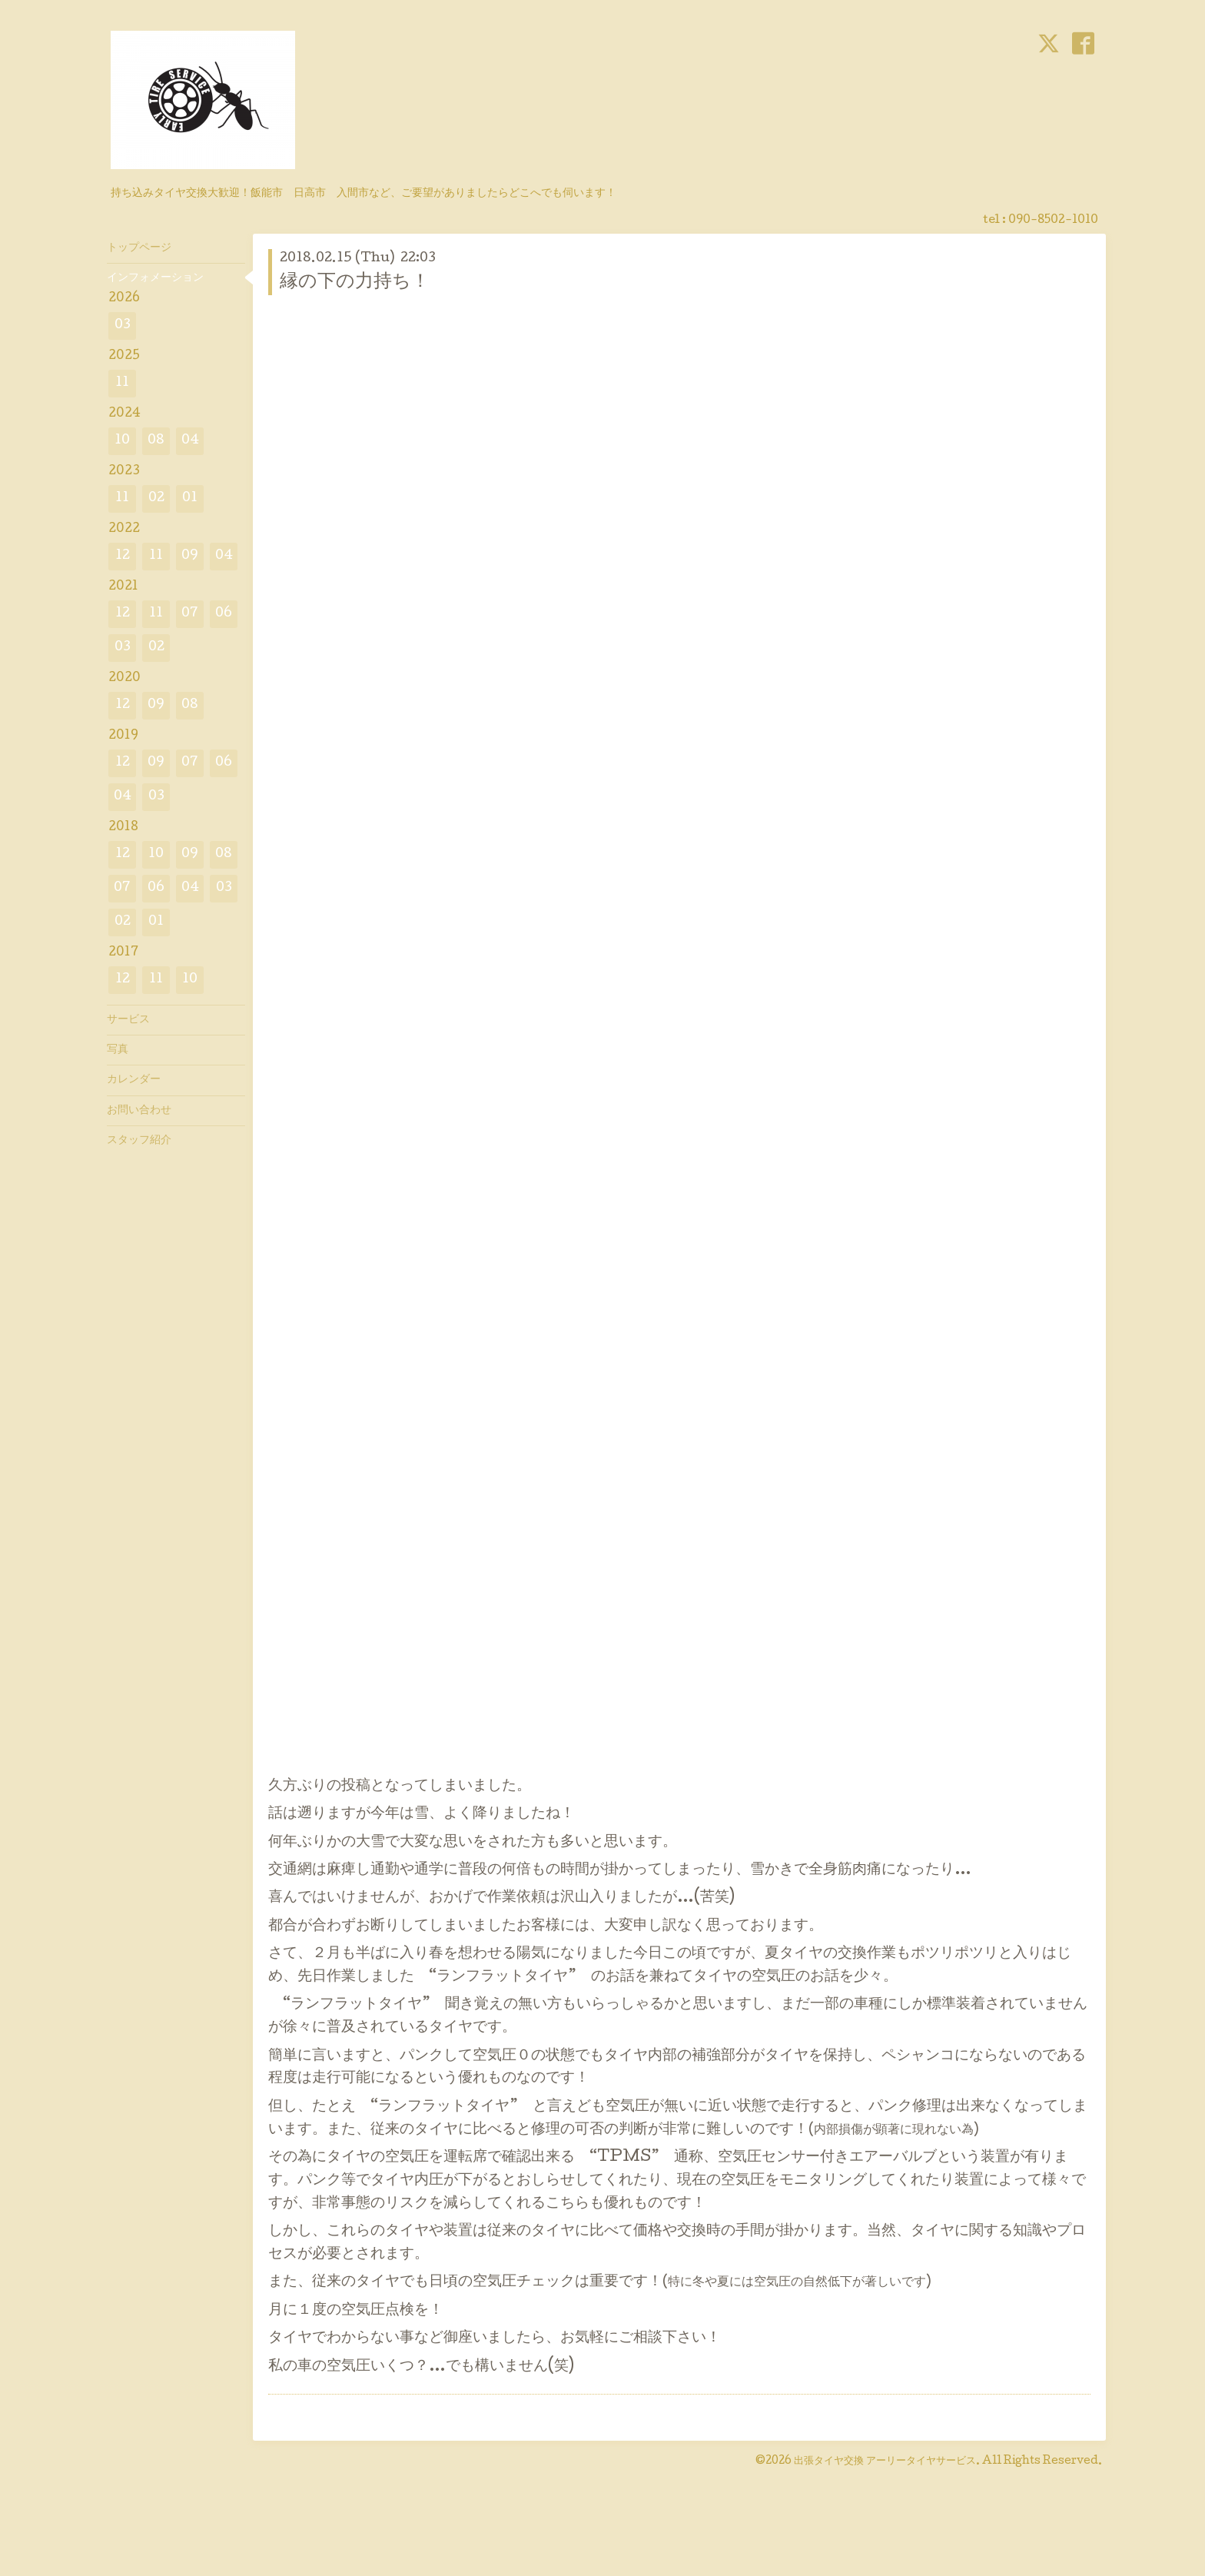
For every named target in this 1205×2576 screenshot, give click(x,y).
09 (189, 556)
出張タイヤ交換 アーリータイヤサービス (885, 2461)
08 (156, 440)
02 (156, 498)
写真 (117, 1050)
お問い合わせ (139, 1111)
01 (190, 498)
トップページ (139, 248)
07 (189, 613)
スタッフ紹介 (139, 1141)
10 (122, 440)
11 (122, 383)
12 (122, 556)
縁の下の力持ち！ (355, 282)
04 (190, 440)
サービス (128, 1020)
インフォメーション (155, 278)
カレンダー (134, 1080)
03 (123, 325)
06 (223, 613)
